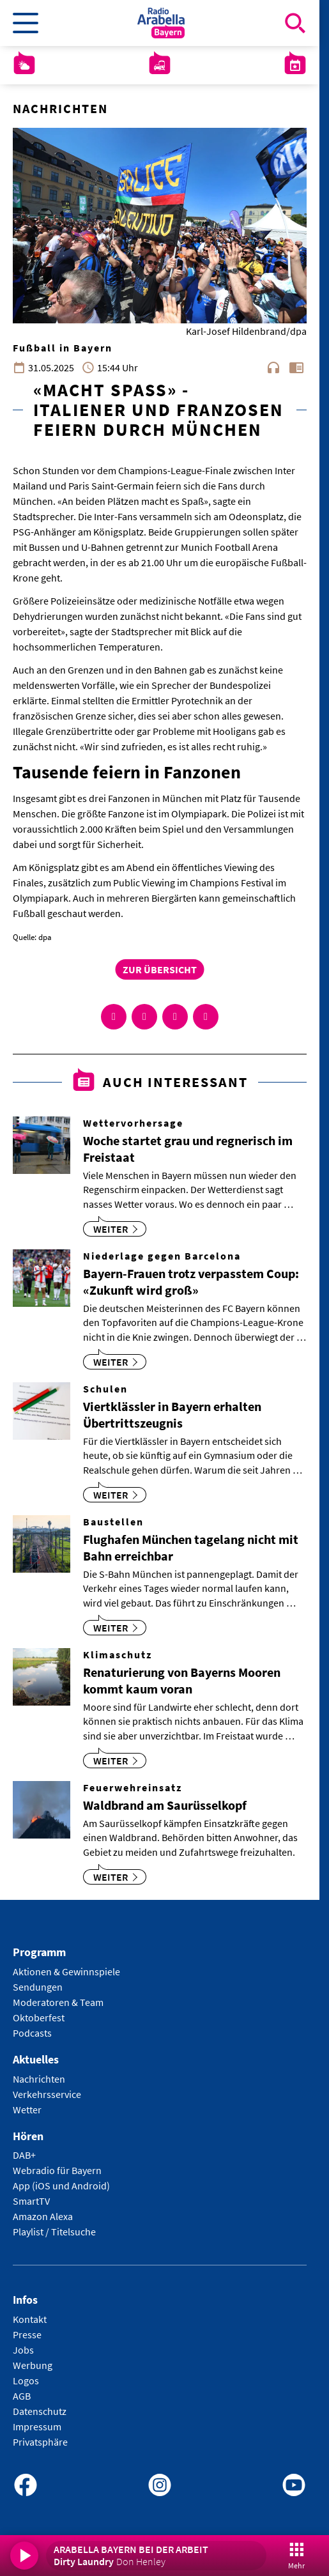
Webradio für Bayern (57, 2170)
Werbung (32, 2365)
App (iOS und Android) (61, 2185)
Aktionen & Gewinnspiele (66, 1971)
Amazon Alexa (43, 2216)
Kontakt (30, 2319)
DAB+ (24, 2154)
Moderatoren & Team (58, 2002)
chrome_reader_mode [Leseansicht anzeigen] (296, 367)
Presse (27, 2334)
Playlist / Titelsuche (54, 2231)
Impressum (37, 2426)
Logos (26, 2380)
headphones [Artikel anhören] (273, 367)
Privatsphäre (40, 2441)
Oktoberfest (39, 2017)
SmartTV (31, 2200)
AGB (22, 2395)
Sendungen (38, 1986)
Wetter (27, 2109)
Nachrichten (39, 2078)
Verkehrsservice (47, 2094)
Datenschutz (39, 2411)
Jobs (23, 2349)
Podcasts (32, 2032)
